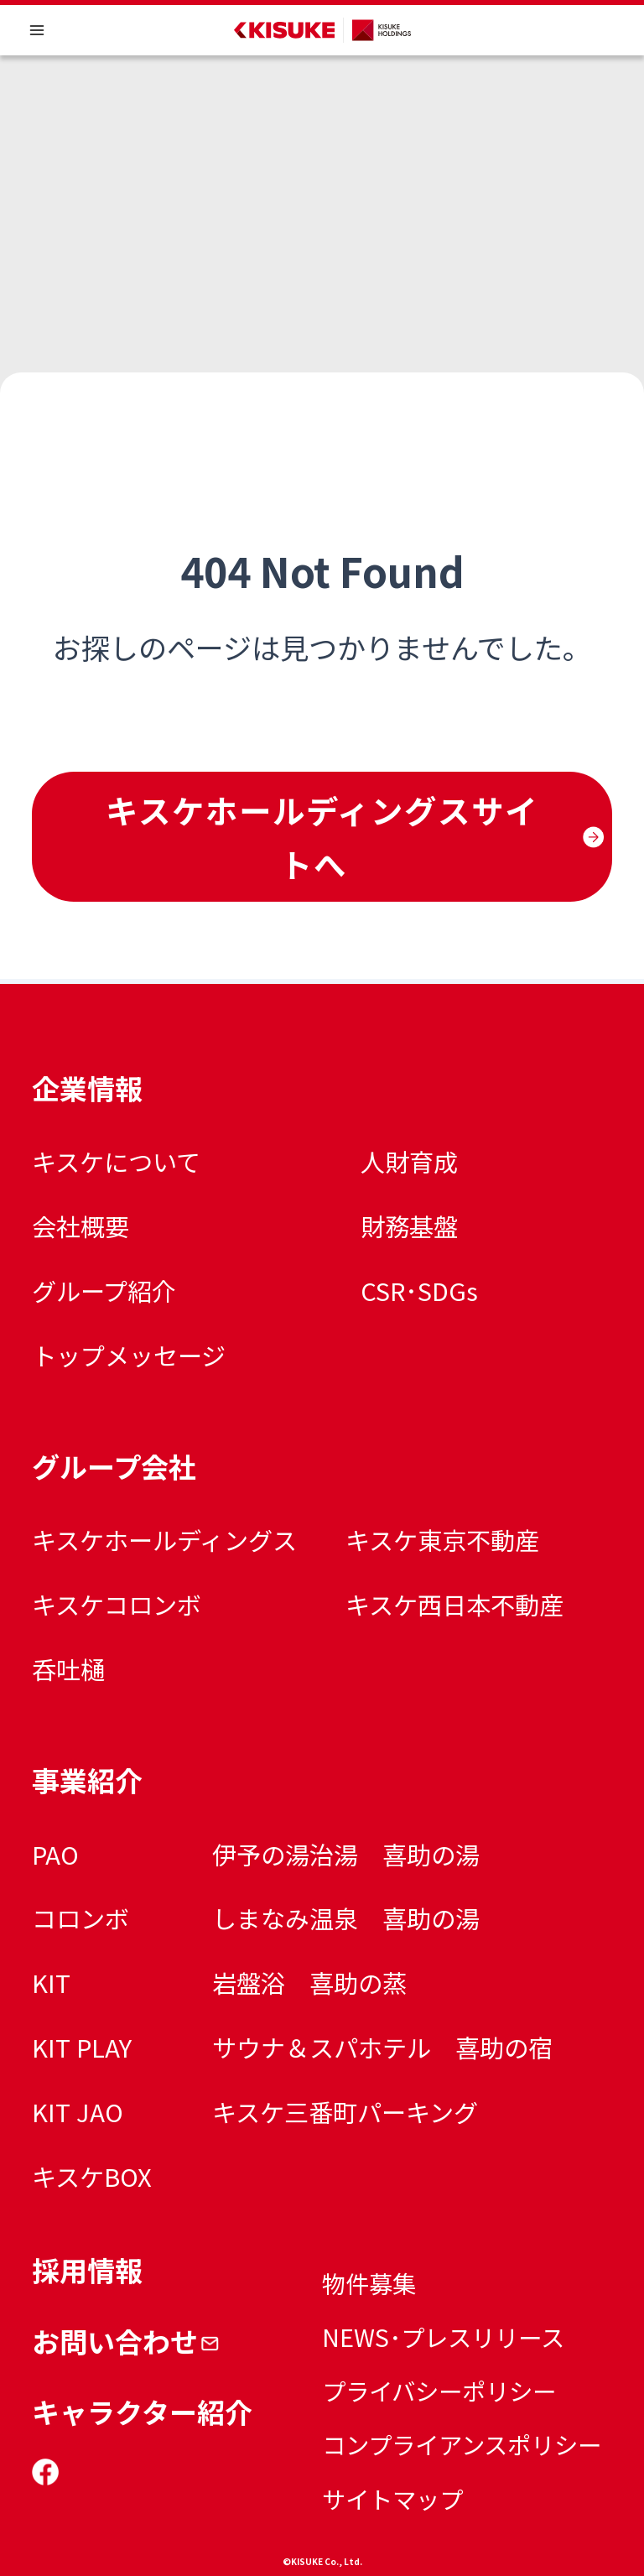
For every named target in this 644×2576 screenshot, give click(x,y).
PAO (55, 1853)
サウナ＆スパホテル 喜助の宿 (382, 2046)
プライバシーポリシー (439, 2390)
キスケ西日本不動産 (454, 1603)
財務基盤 (409, 1225)
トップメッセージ (129, 1354)
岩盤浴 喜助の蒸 (309, 1982)
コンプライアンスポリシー (461, 2444)
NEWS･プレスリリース (443, 2336)
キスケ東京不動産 (442, 1539)
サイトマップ (392, 2498)
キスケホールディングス (164, 1539)
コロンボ (80, 1917)
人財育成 (409, 1161)
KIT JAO (77, 2111)
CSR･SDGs (419, 1290)
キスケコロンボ (116, 1603)
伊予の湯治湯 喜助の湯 (346, 1853)
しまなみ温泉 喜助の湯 (346, 1917)
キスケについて (116, 1161)
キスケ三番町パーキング (345, 2111)
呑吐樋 (68, 1668)
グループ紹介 (104, 1290)
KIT (51, 1982)
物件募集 (369, 2283)
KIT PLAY (82, 2046)
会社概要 (80, 1225)
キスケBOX (92, 2176)
